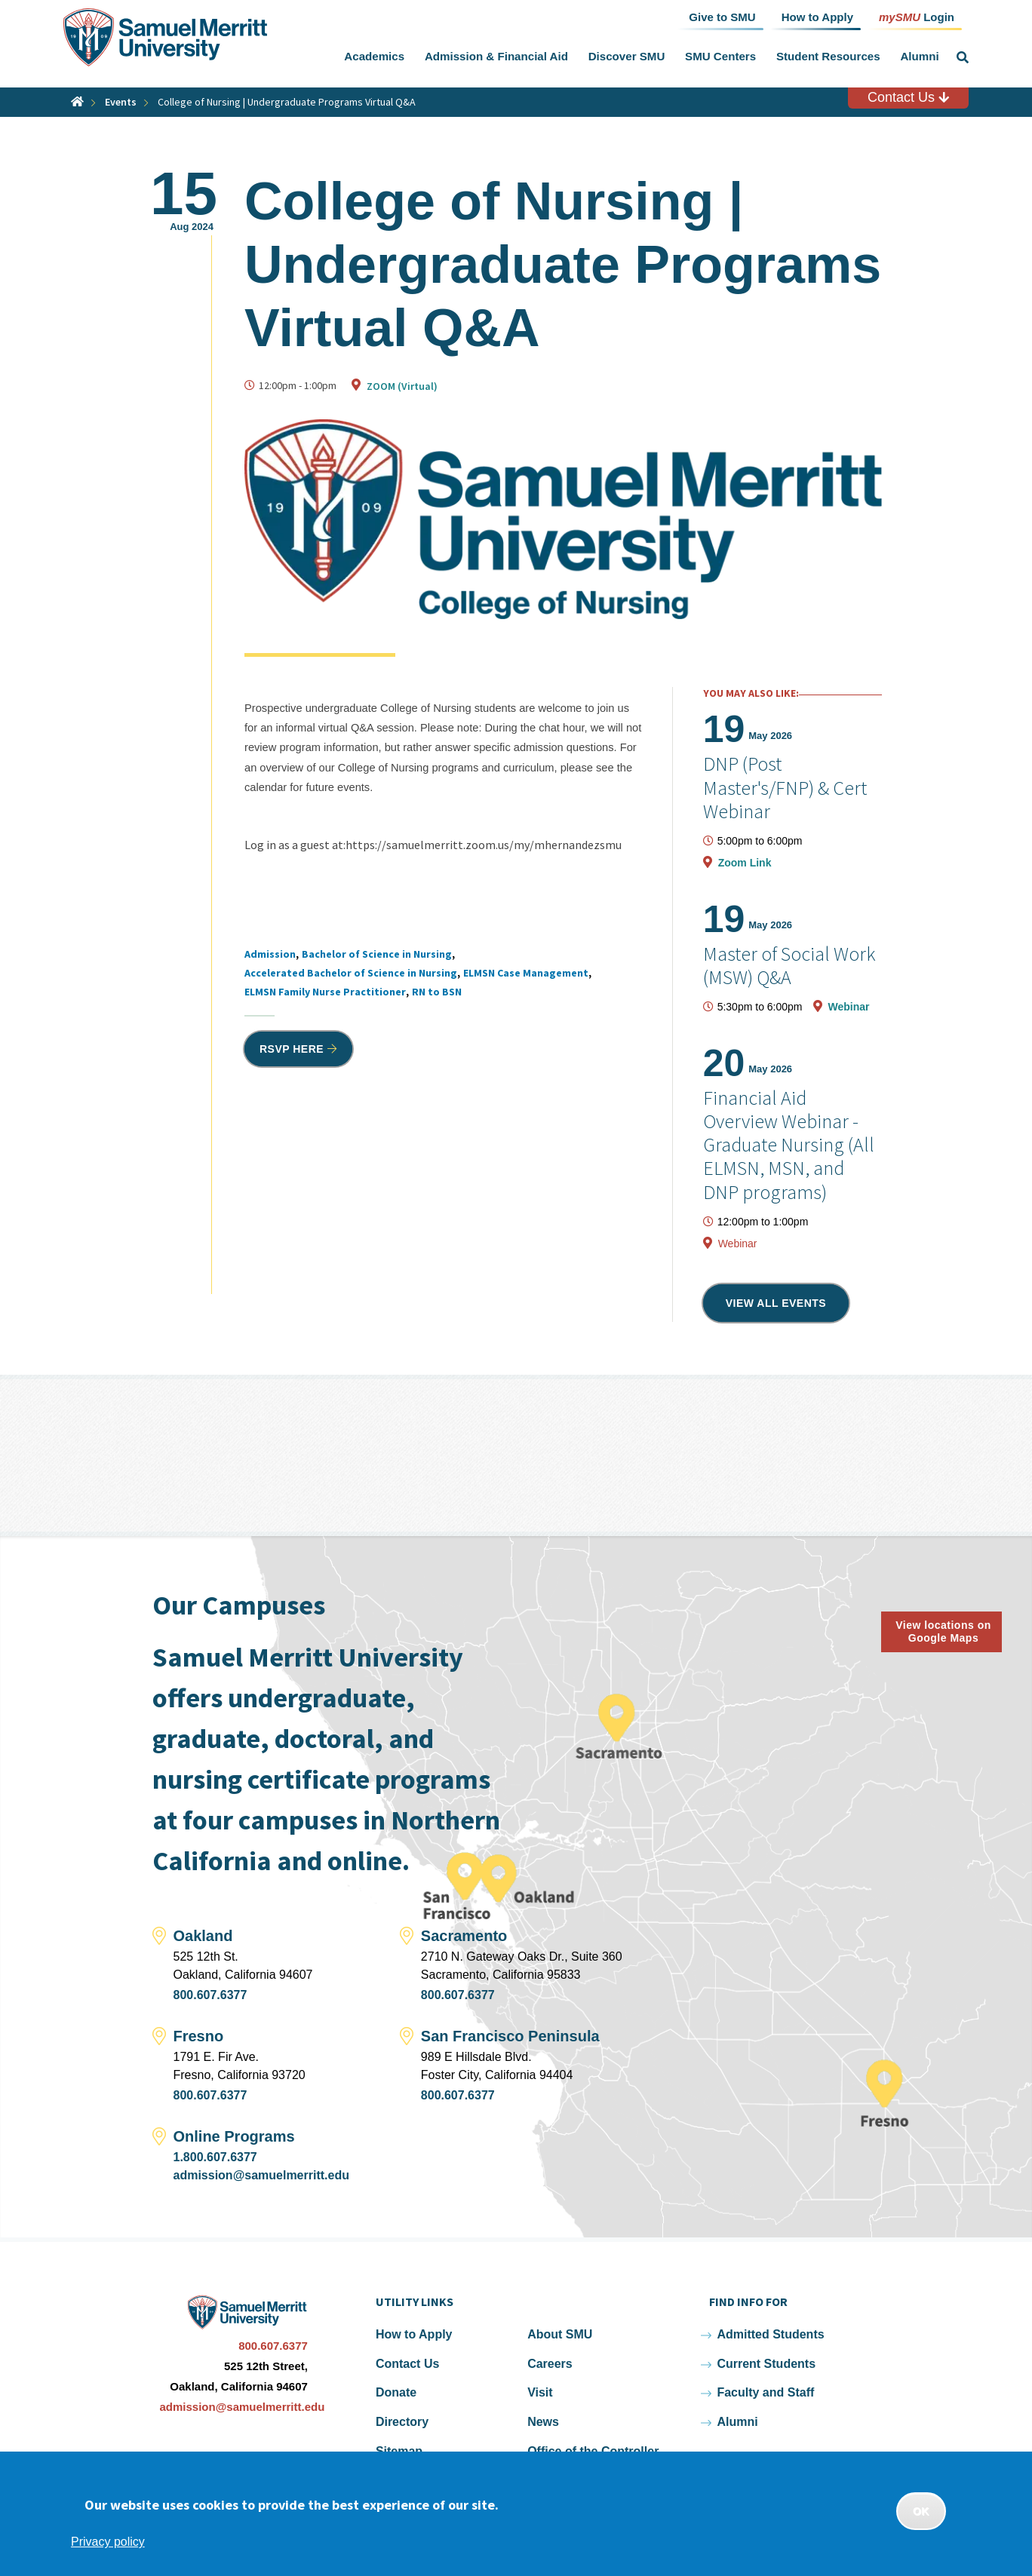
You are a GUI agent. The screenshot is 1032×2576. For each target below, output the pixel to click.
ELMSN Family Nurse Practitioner (325, 991)
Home (77, 101)
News (543, 2421)
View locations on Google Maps (943, 1631)
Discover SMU (626, 56)
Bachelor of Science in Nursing (377, 954)
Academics (374, 56)
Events (121, 102)
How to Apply (414, 2334)
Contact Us (908, 97)
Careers (550, 2363)
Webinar (849, 1007)
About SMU (559, 2334)
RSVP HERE (292, 1049)
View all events (776, 1303)
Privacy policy (108, 2541)
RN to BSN (437, 991)
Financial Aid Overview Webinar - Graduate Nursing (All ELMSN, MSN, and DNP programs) (788, 1144)
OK (921, 2511)
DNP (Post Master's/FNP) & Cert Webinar (785, 787)
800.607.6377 (210, 1995)
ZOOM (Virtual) (402, 386)
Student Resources (828, 56)
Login (916, 16)
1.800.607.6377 (215, 2157)
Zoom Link (745, 863)
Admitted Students (770, 2334)
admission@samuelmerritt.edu (261, 2175)
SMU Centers (720, 56)
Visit (540, 2392)
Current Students (766, 2363)
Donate (396, 2392)
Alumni (919, 56)
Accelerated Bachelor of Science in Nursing (350, 973)
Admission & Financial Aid (496, 56)
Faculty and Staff (765, 2392)
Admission (270, 954)
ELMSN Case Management (525, 973)
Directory (402, 2421)
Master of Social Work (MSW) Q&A (789, 965)
